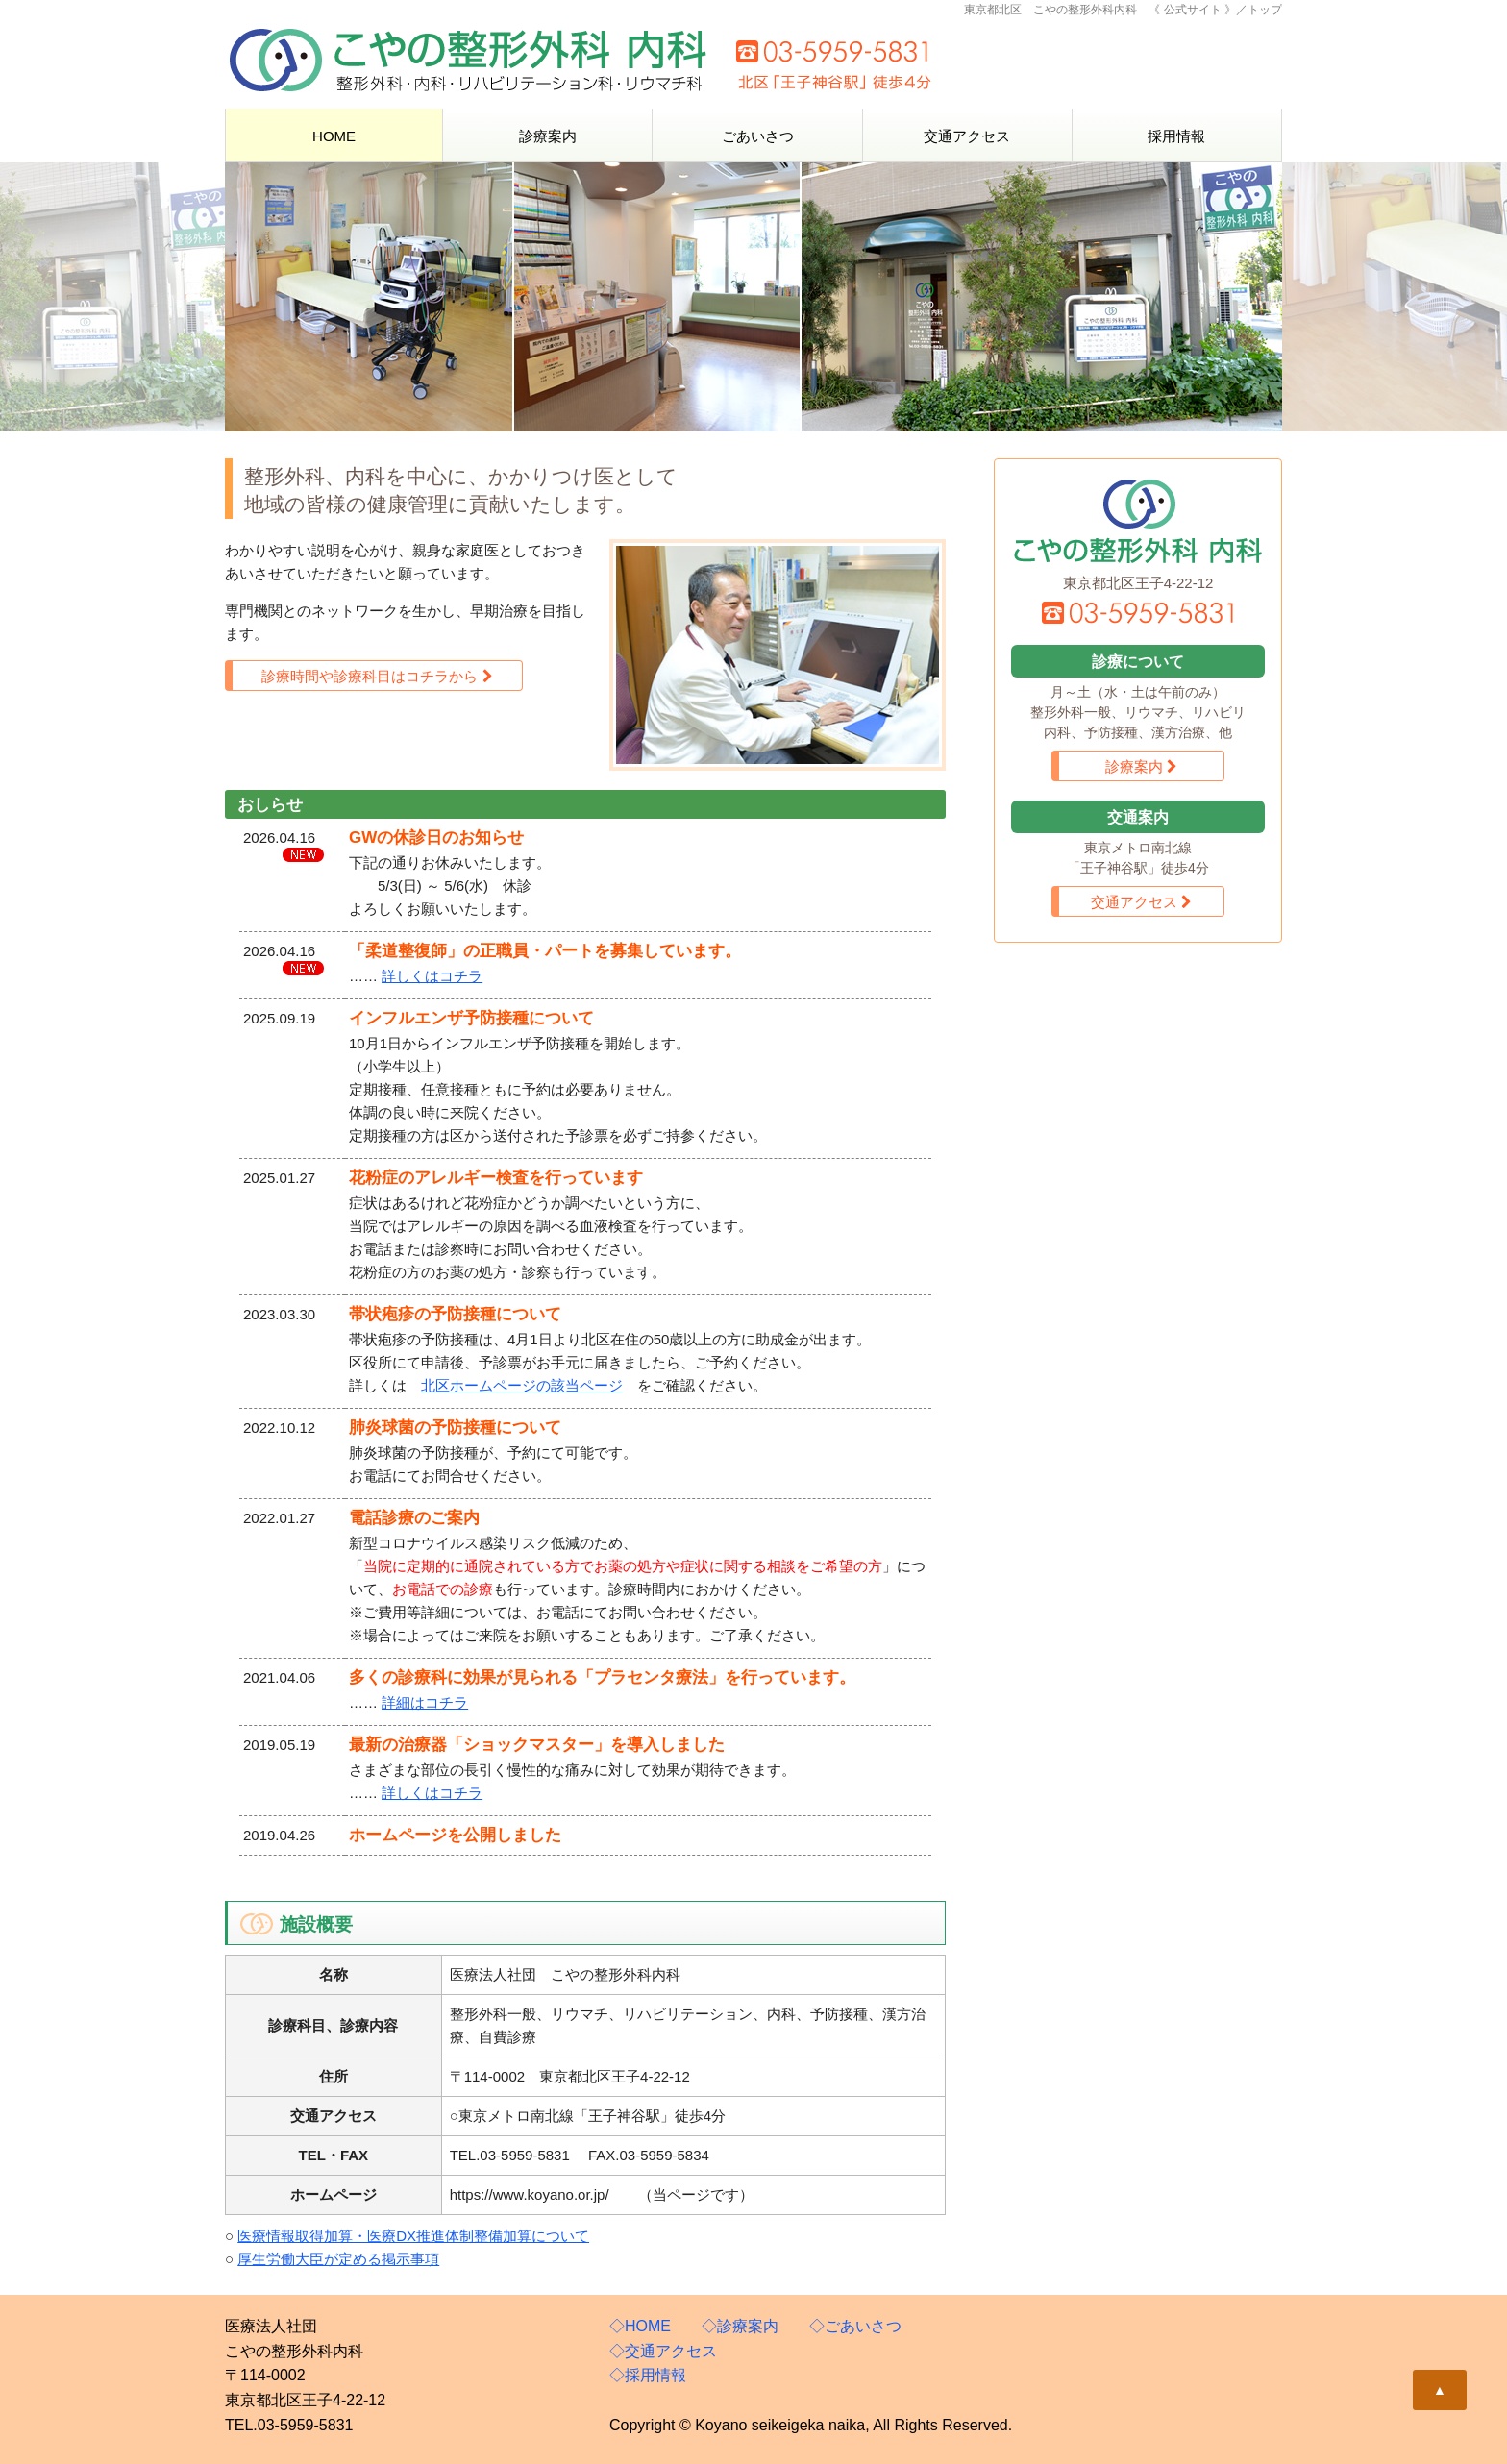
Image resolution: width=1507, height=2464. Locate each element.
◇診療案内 (740, 2326)
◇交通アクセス (663, 2351)
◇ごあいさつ (855, 2326)
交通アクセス (967, 136)
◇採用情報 (647, 2375)
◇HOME (640, 2326)
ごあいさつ (758, 136)
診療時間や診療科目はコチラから (376, 676)
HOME (334, 136)
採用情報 (1176, 136)
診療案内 (548, 136)
